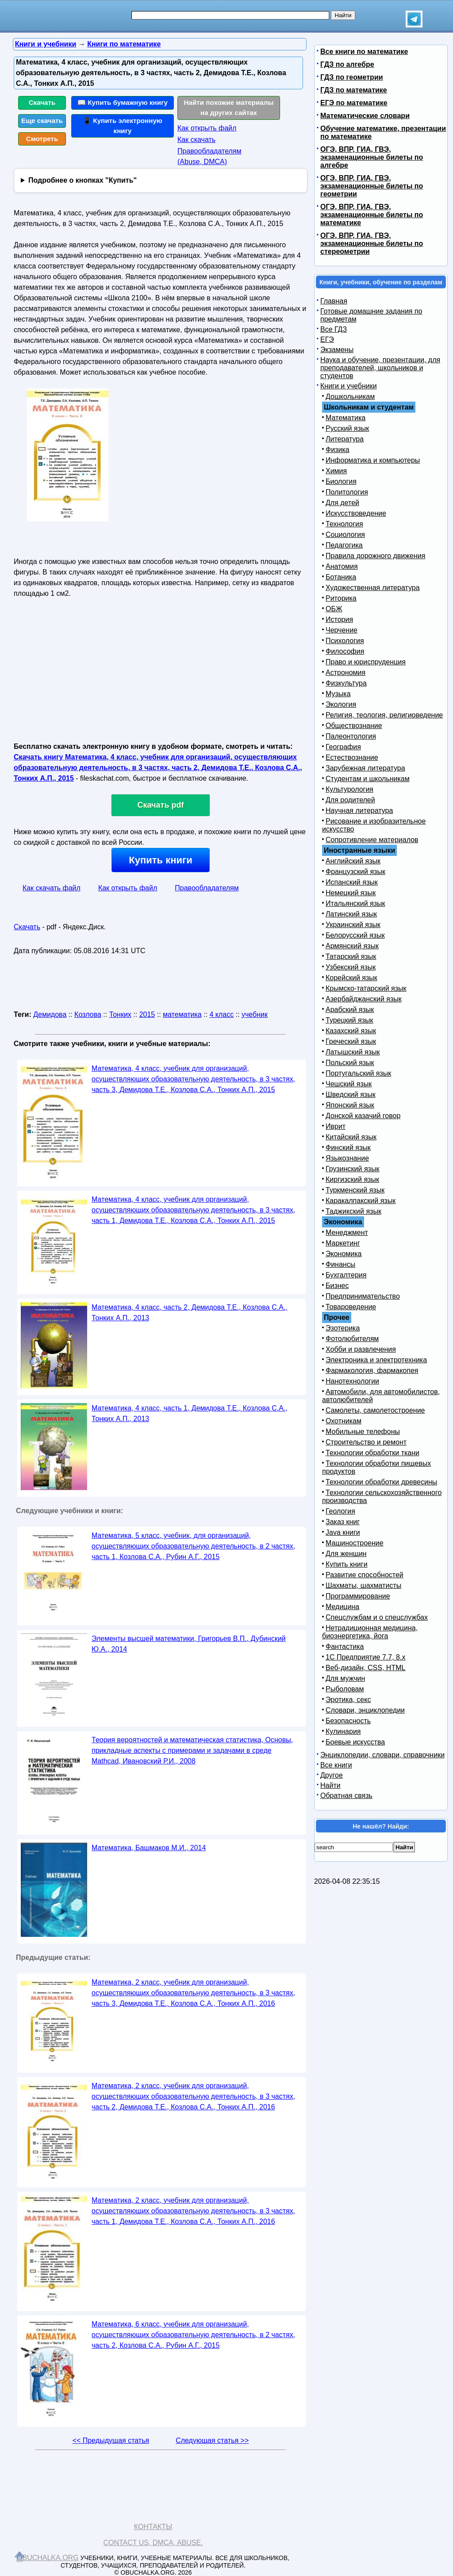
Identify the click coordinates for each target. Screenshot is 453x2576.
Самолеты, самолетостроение (375, 1410)
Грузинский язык (352, 1169)
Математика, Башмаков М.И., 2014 (149, 1848)
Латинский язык (351, 914)
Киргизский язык (352, 1179)
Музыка (338, 694)
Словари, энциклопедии (365, 1710)
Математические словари (365, 115)
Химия (336, 471)
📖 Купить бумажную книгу (122, 102)
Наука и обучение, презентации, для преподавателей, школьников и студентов (380, 368)
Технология (344, 524)
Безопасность (348, 1721)
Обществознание (354, 725)
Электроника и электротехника (376, 1360)
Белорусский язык (355, 935)
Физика (337, 449)
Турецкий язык (349, 1020)
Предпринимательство (363, 1296)
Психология (345, 640)
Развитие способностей (364, 1575)
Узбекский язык (351, 967)
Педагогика (344, 545)
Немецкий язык (351, 893)
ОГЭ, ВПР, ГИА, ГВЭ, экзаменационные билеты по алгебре (371, 157)
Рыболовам (345, 1689)
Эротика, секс (348, 1699)
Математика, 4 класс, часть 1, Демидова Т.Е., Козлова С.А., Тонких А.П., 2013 (190, 1413)
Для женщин (346, 1553)
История (339, 619)
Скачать (42, 102)
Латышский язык (353, 1052)
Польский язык (350, 1062)
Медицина (342, 1606)
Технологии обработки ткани (372, 1453)
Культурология (349, 789)
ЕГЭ (327, 339)
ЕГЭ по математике (354, 103)
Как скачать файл (52, 888)
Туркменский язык (355, 1190)
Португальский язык (358, 1073)
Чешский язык (349, 1084)
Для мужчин (345, 1678)
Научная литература (359, 810)
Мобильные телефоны (363, 1431)
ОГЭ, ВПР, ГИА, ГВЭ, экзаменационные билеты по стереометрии (371, 243)
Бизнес (337, 1285)
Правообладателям (207, 888)
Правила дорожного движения (375, 556)
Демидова (49, 1014)
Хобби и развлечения (361, 1349)
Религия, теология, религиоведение (384, 715)
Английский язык (353, 861)
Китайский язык (351, 1137)
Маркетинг (343, 1243)
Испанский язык (352, 882)
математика (182, 1014)
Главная (333, 301)
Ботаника (341, 577)
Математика (345, 418)
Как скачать (196, 139)
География (343, 747)
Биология (341, 481)
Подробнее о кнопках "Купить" (82, 180)
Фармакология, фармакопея (372, 1370)
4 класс (221, 1014)
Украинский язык (353, 924)
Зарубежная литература (365, 768)
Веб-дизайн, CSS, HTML (365, 1667)
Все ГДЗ (333, 329)
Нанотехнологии (352, 1381)
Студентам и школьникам (368, 778)
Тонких (120, 1014)
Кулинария (343, 1731)
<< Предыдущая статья (111, 2440)
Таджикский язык (353, 1211)
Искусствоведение (356, 513)
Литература (345, 439)
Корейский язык (351, 977)
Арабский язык (350, 1009)
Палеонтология (351, 736)
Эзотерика (343, 1328)
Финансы (340, 1264)
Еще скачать (42, 120)
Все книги (336, 1765)
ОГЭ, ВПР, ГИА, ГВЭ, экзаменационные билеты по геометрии (371, 186)
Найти (330, 1785)
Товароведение (351, 1307)
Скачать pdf (161, 805)
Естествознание (352, 757)
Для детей (342, 502)
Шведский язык (351, 1094)
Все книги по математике (364, 51)
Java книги (343, 1532)
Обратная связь (346, 1795)
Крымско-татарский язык (366, 988)
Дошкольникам (350, 396)
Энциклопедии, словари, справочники (382, 1755)
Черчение (341, 630)
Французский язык (355, 871)
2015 (147, 1014)
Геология (340, 1511)
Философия (345, 651)
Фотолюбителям (352, 1338)
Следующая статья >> (212, 2440)
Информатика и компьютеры (373, 460)
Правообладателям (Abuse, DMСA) (209, 156)
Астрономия (345, 672)
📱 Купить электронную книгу (122, 125)
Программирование (358, 1596)
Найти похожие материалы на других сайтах (229, 107)
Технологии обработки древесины (381, 1482)
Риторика (341, 598)
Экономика (344, 1253)
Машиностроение (355, 1543)
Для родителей (350, 800)
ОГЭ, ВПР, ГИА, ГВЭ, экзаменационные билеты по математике (371, 214)
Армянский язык (352, 946)
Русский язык (347, 428)
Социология (345, 534)
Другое (331, 1775)
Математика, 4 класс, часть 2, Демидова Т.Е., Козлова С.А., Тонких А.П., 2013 (190, 1312)
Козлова (87, 1014)
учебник (255, 1014)
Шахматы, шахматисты (363, 1585)
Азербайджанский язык (364, 999)
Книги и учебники (348, 386)
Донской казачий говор (363, 1115)
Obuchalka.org (48, 2557)
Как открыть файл (206, 128)
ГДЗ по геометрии (351, 77)
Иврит (336, 1126)
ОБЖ (334, 609)
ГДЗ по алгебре (347, 64)
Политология (347, 492)
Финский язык (348, 1147)
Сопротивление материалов (372, 839)
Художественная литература (373, 587)
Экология (341, 704)
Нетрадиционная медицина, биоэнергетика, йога (370, 1632)
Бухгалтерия (346, 1275)
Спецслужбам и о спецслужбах (377, 1617)
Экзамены (336, 349)
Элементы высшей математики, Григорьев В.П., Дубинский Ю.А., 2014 (189, 1644)
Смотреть (42, 138)
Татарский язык (351, 956)
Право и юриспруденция (366, 662)
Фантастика (345, 1646)
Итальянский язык (355, 903)
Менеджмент (347, 1232)
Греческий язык (351, 1041)
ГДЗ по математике (353, 90)
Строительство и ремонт (366, 1442)
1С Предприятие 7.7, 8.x (365, 1657)
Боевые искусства (355, 1742)
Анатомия (342, 566)
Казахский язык (351, 1031)
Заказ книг (343, 1522)
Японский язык (350, 1105)
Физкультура (346, 683)
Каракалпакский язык (360, 1200)
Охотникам (343, 1421)
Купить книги (160, 860)
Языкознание (347, 1158)
